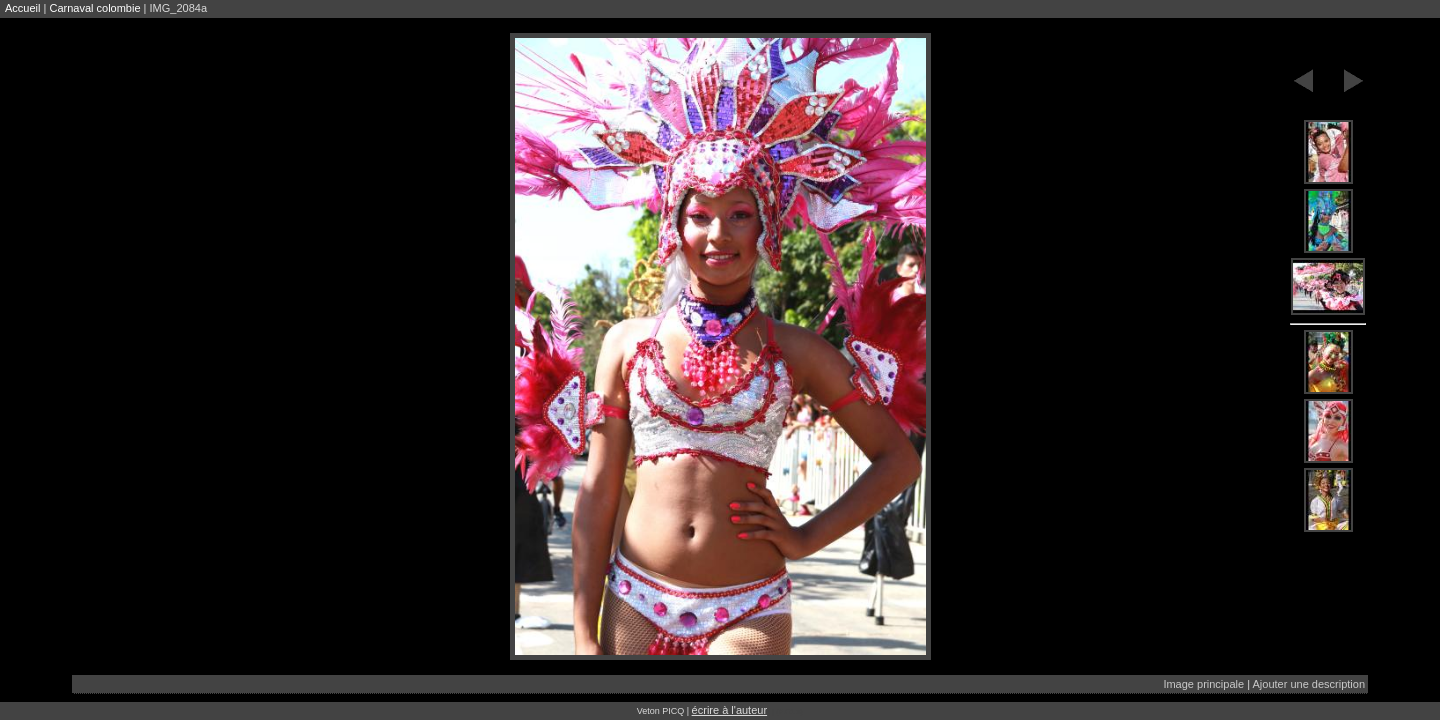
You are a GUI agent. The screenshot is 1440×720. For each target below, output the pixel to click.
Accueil (22, 8)
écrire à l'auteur (729, 710)
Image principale (1203, 684)
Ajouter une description (1308, 684)
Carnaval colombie (94, 8)
